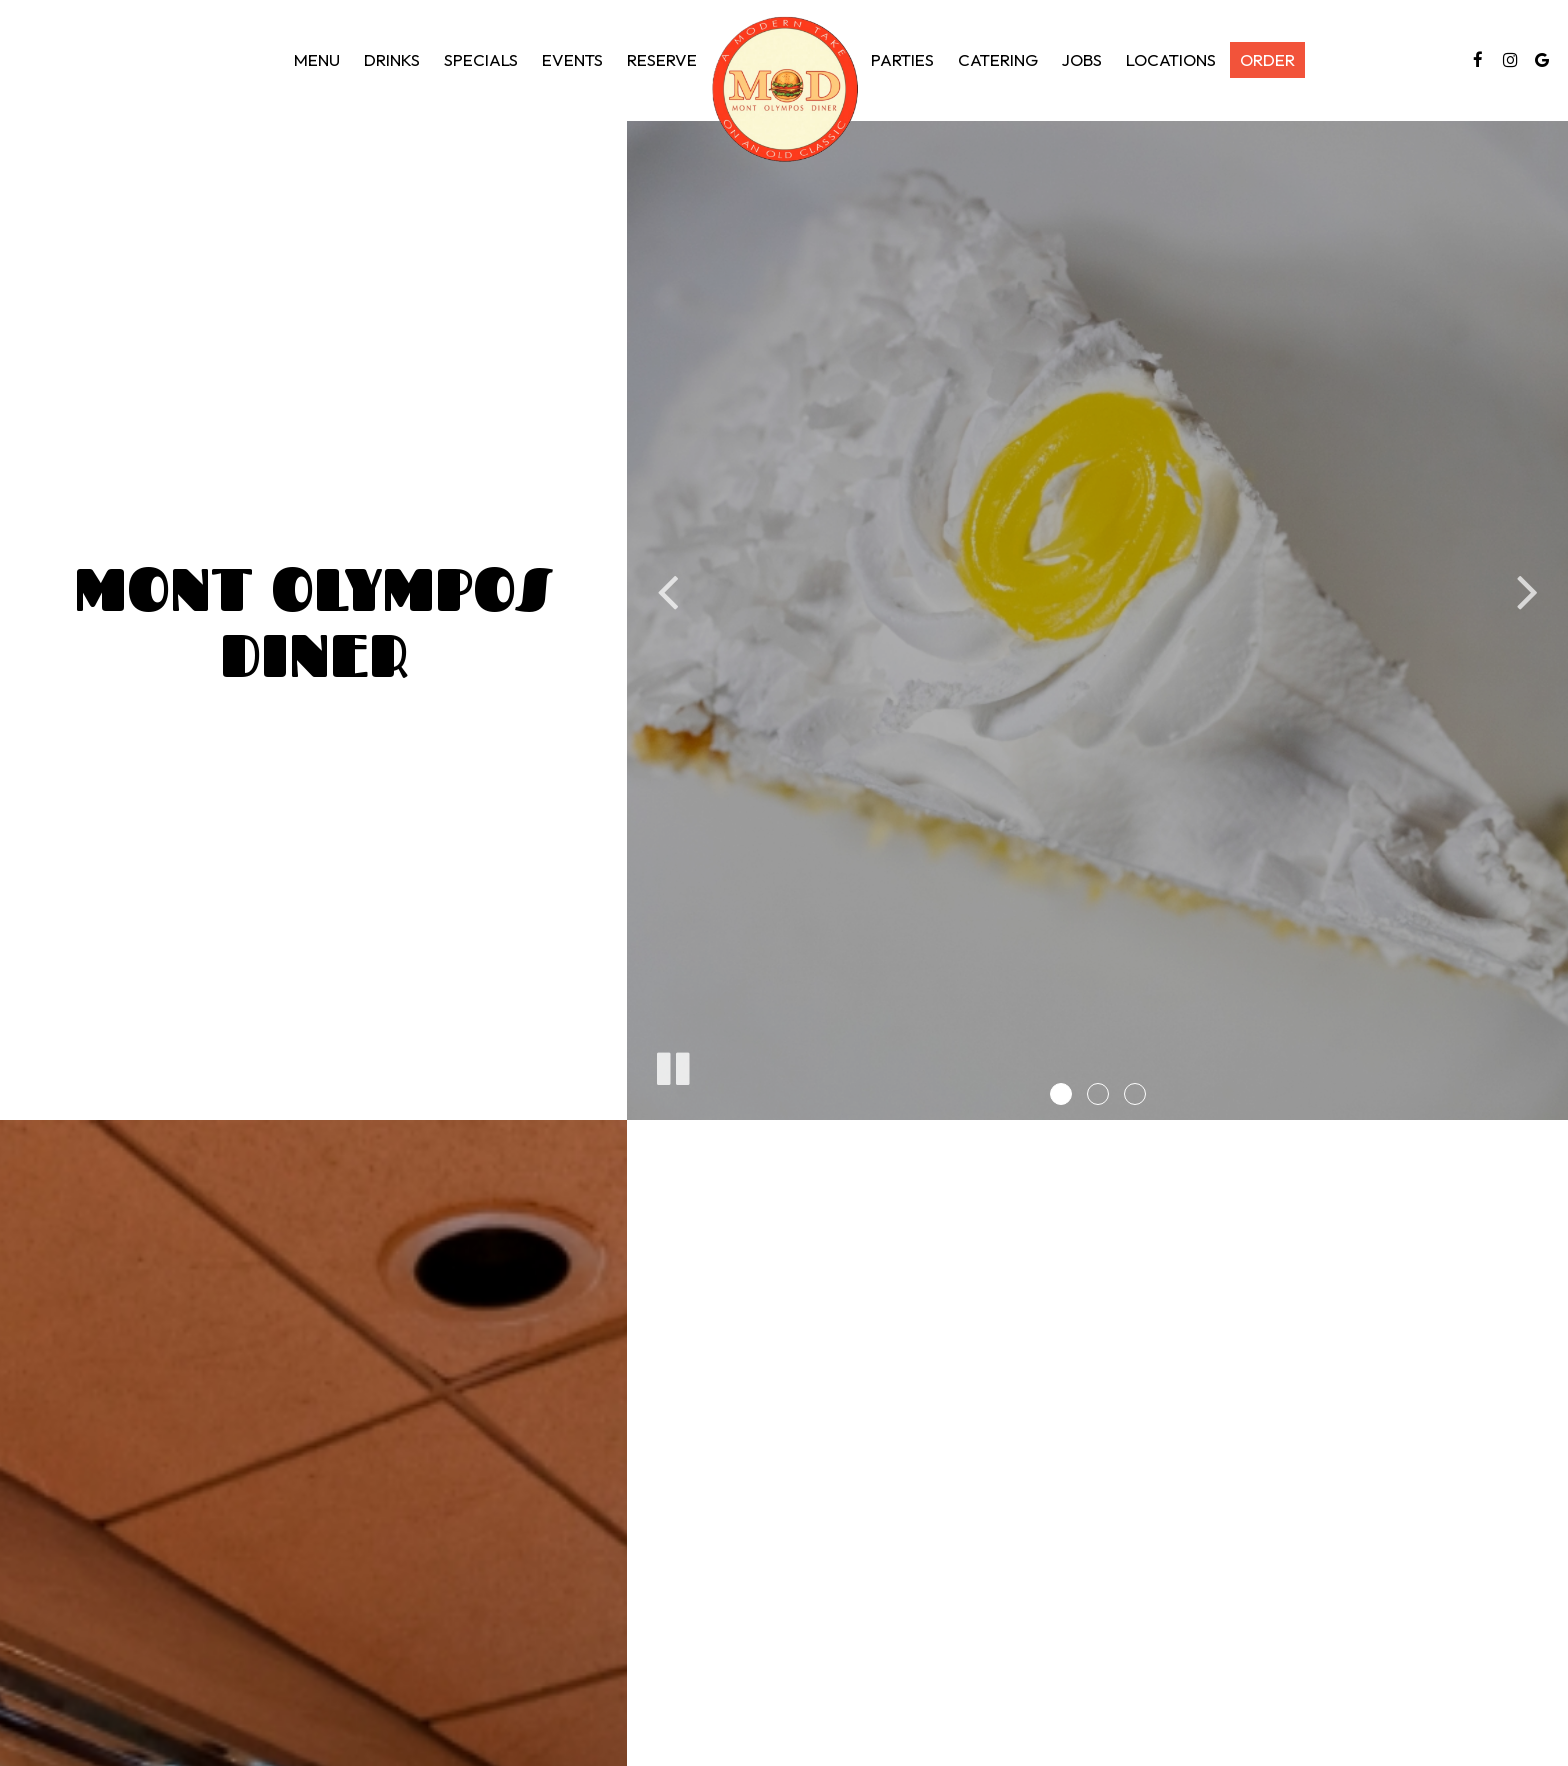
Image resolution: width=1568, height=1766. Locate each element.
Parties (902, 60)
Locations (1171, 60)
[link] (784, 89)
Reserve (662, 60)
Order (1267, 60)
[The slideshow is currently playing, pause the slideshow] (672, 1065)
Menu (317, 60)
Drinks (392, 60)
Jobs (1082, 60)
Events (572, 60)
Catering (998, 60)
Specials (481, 60)
